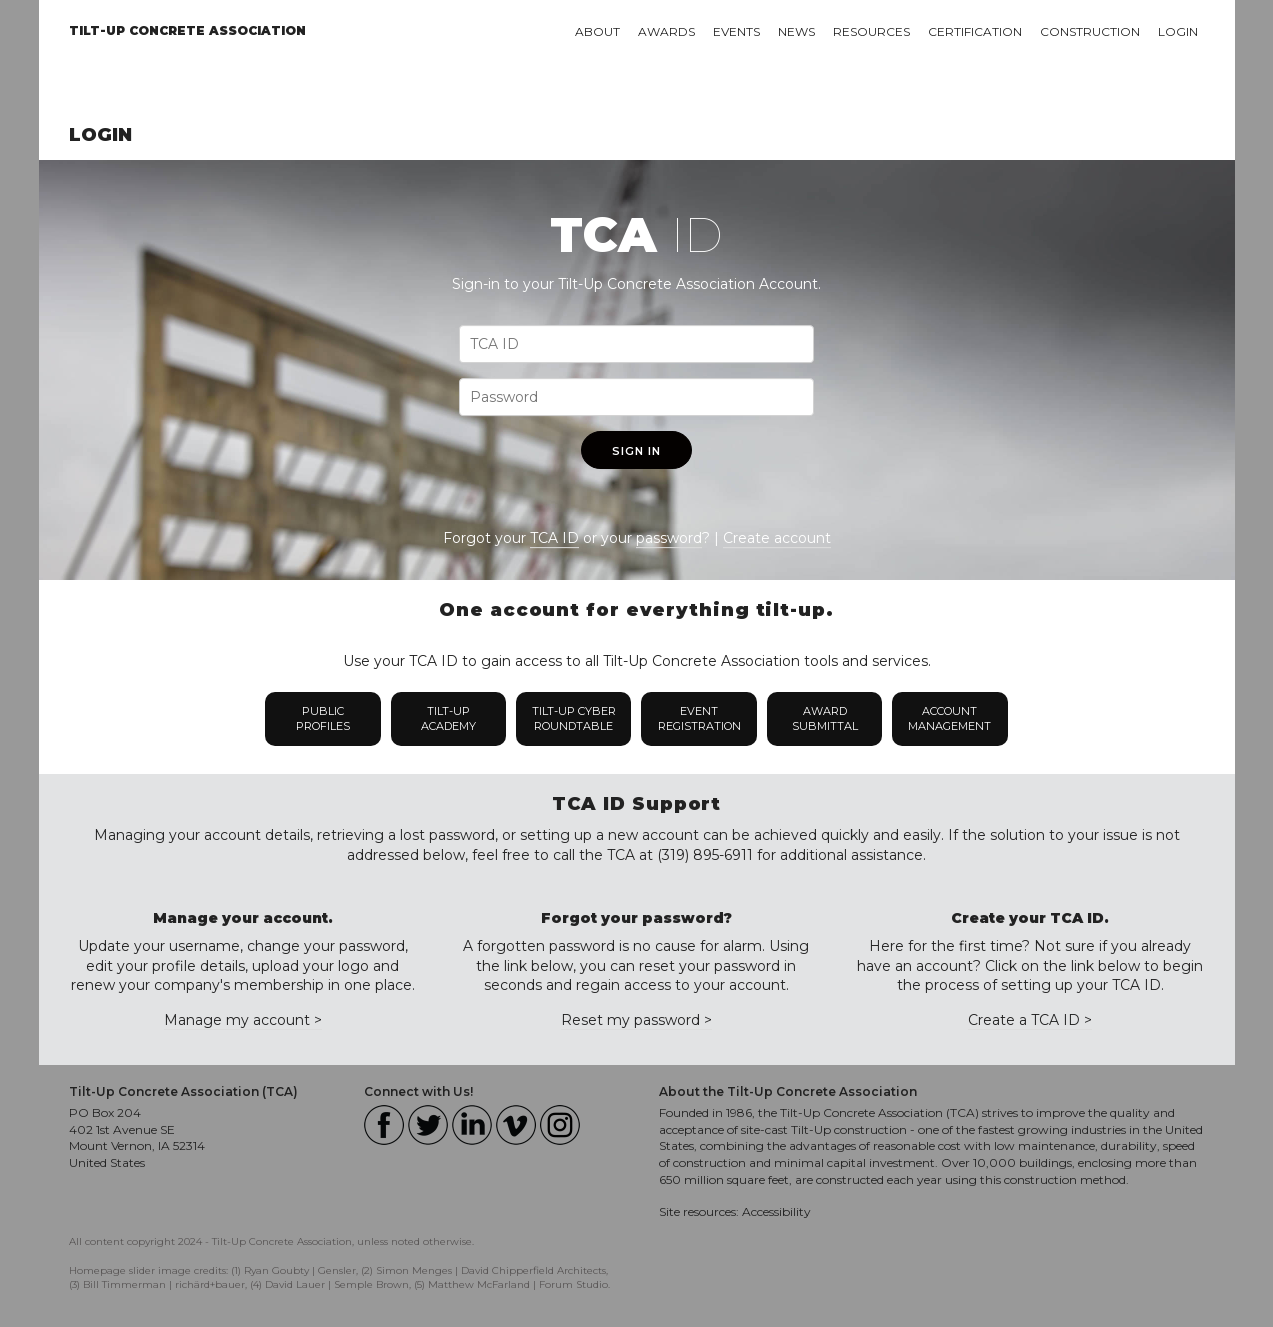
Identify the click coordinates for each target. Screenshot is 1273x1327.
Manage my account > (243, 1020)
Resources (871, 31)
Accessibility (776, 1211)
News (796, 31)
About (597, 31)
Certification (975, 31)
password (669, 538)
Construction (1090, 31)
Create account (777, 538)
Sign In (636, 451)
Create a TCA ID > (1030, 1020)
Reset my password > (636, 1020)
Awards (666, 31)
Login (1178, 31)
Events (736, 31)
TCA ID (554, 538)
